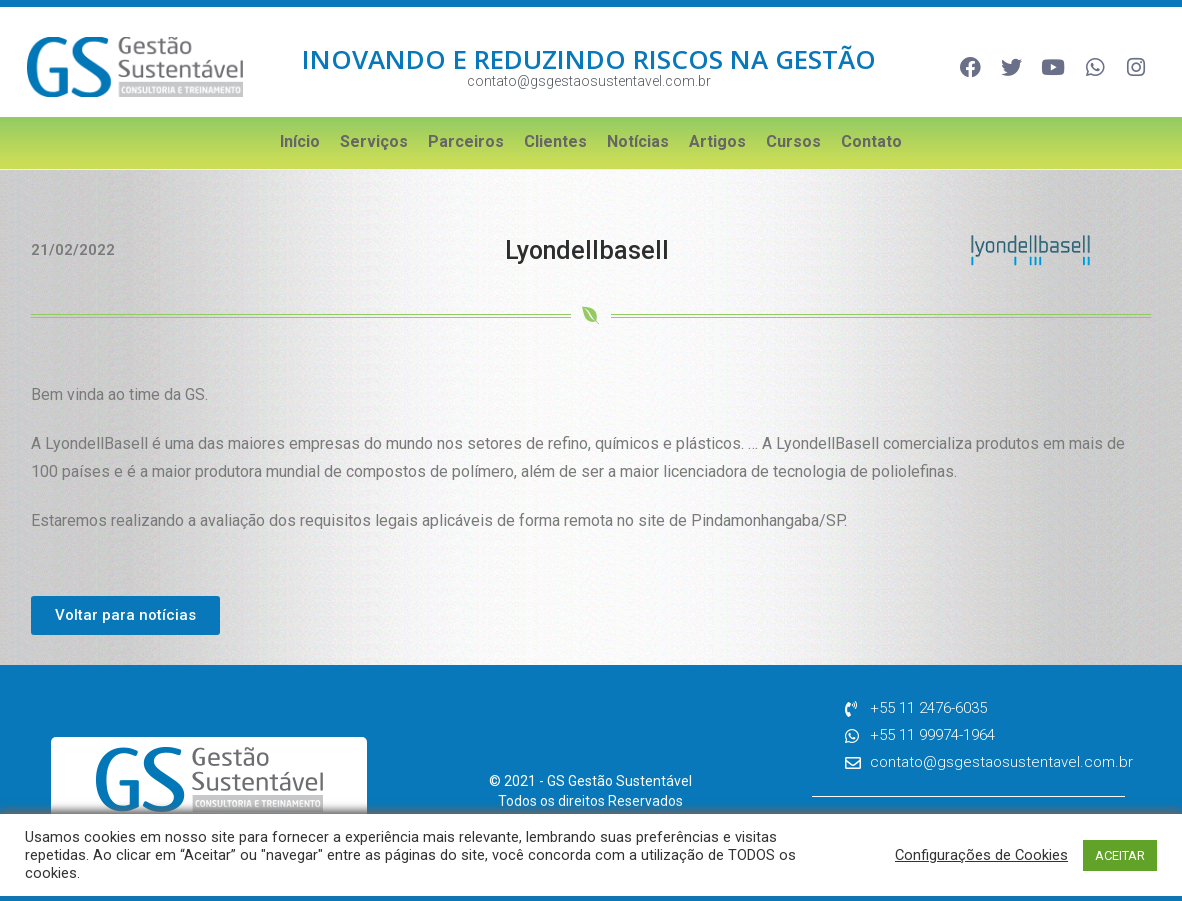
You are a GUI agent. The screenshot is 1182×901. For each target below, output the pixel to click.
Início (300, 141)
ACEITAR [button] (1120, 855)
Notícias (638, 141)
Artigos (717, 141)
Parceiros (466, 141)
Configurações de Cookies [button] (981, 855)
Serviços (374, 141)
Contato (871, 141)
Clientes (555, 141)
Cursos (793, 141)
